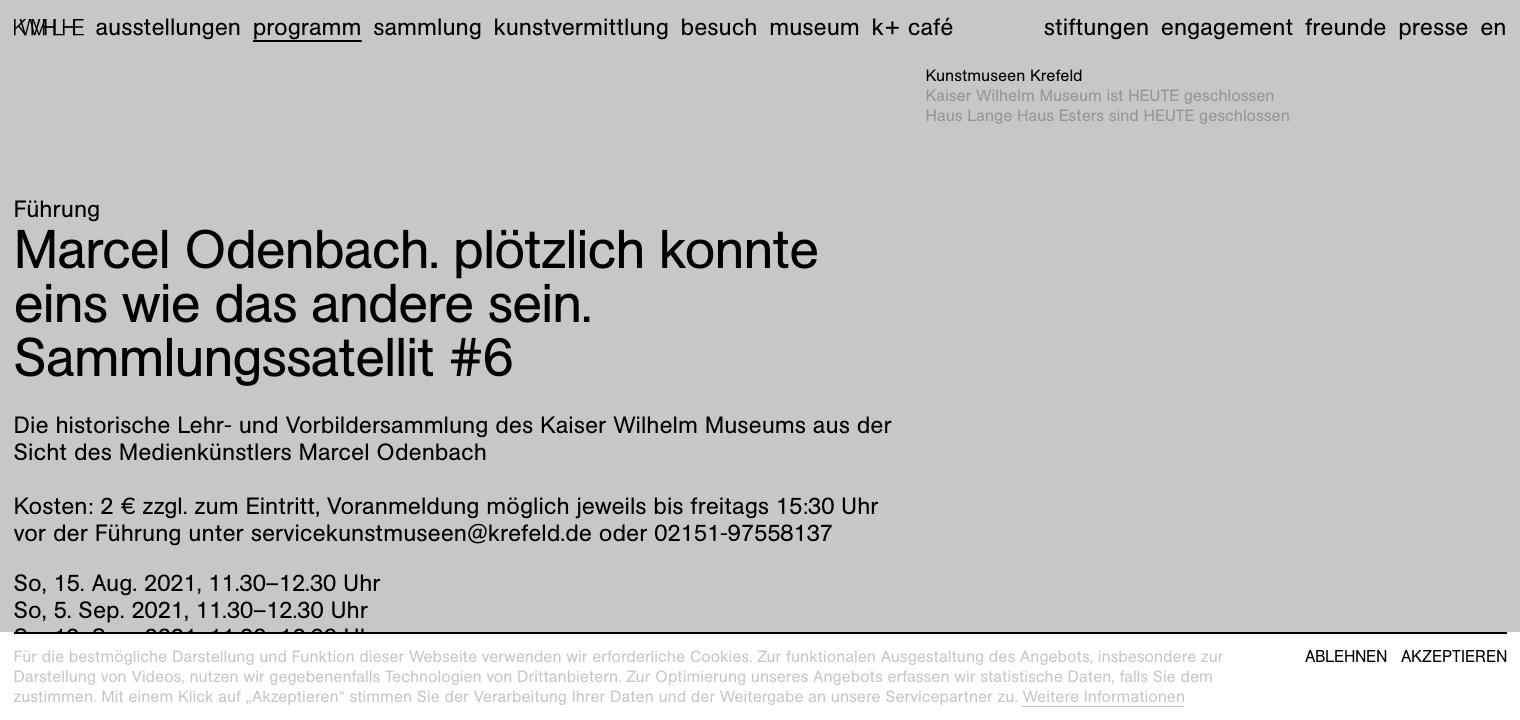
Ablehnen (1346, 657)
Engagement (1227, 27)
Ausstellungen (168, 27)
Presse (1433, 27)
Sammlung (427, 27)
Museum (814, 27)
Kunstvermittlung (581, 27)
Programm (307, 27)
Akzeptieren (1454, 657)
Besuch (719, 27)
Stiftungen (1096, 27)
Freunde (1346, 27)
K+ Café (912, 27)
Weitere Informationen (1103, 696)
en (1493, 27)
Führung (57, 209)
